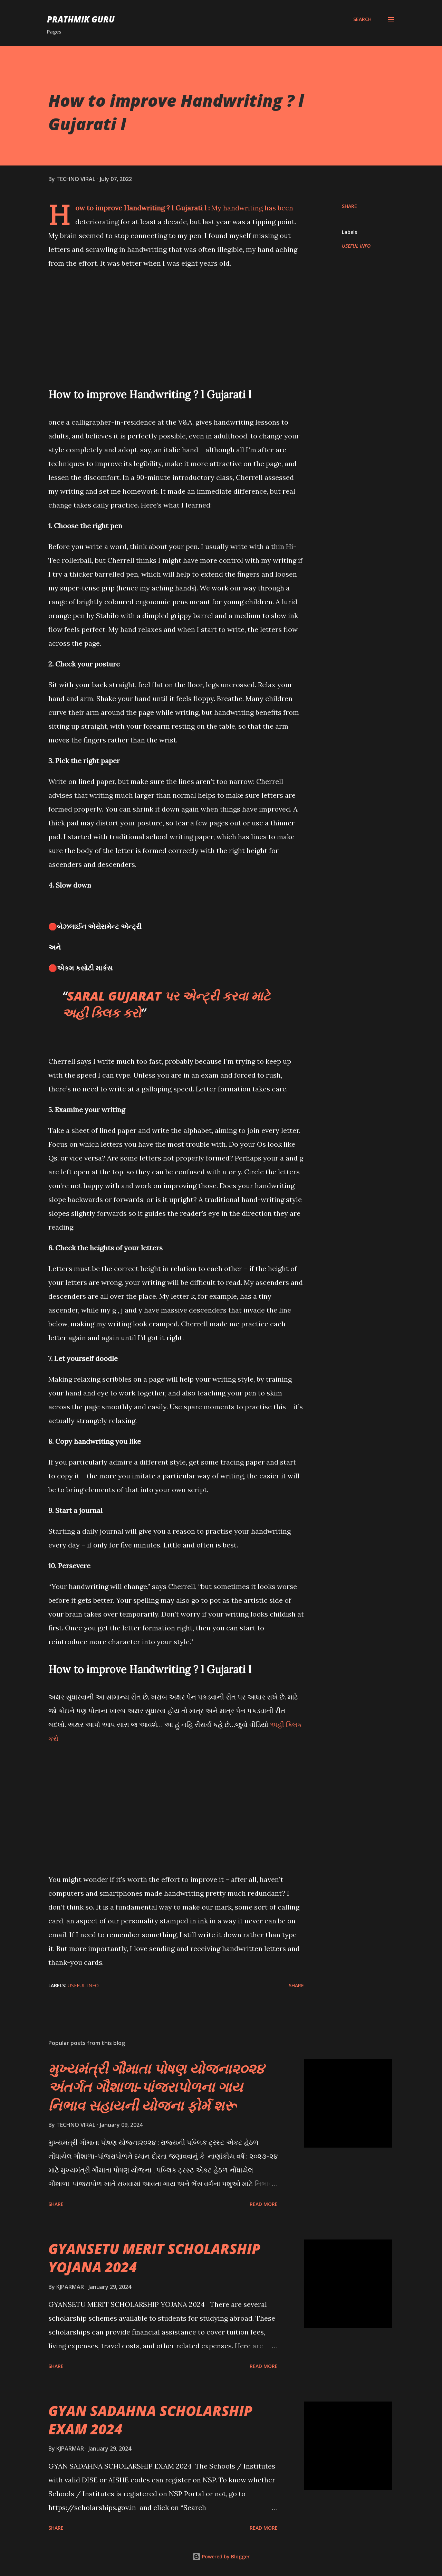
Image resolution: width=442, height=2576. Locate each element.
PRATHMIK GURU (81, 19)
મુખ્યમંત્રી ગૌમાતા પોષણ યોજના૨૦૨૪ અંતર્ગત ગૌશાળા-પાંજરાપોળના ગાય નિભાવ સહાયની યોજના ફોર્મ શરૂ (156, 2087)
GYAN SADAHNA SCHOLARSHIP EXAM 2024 (150, 2419)
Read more (264, 2204)
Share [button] (349, 206)
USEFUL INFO (356, 246)
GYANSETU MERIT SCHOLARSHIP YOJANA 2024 (154, 2257)
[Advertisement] (176, 325)
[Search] (362, 19)
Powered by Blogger (221, 2556)
